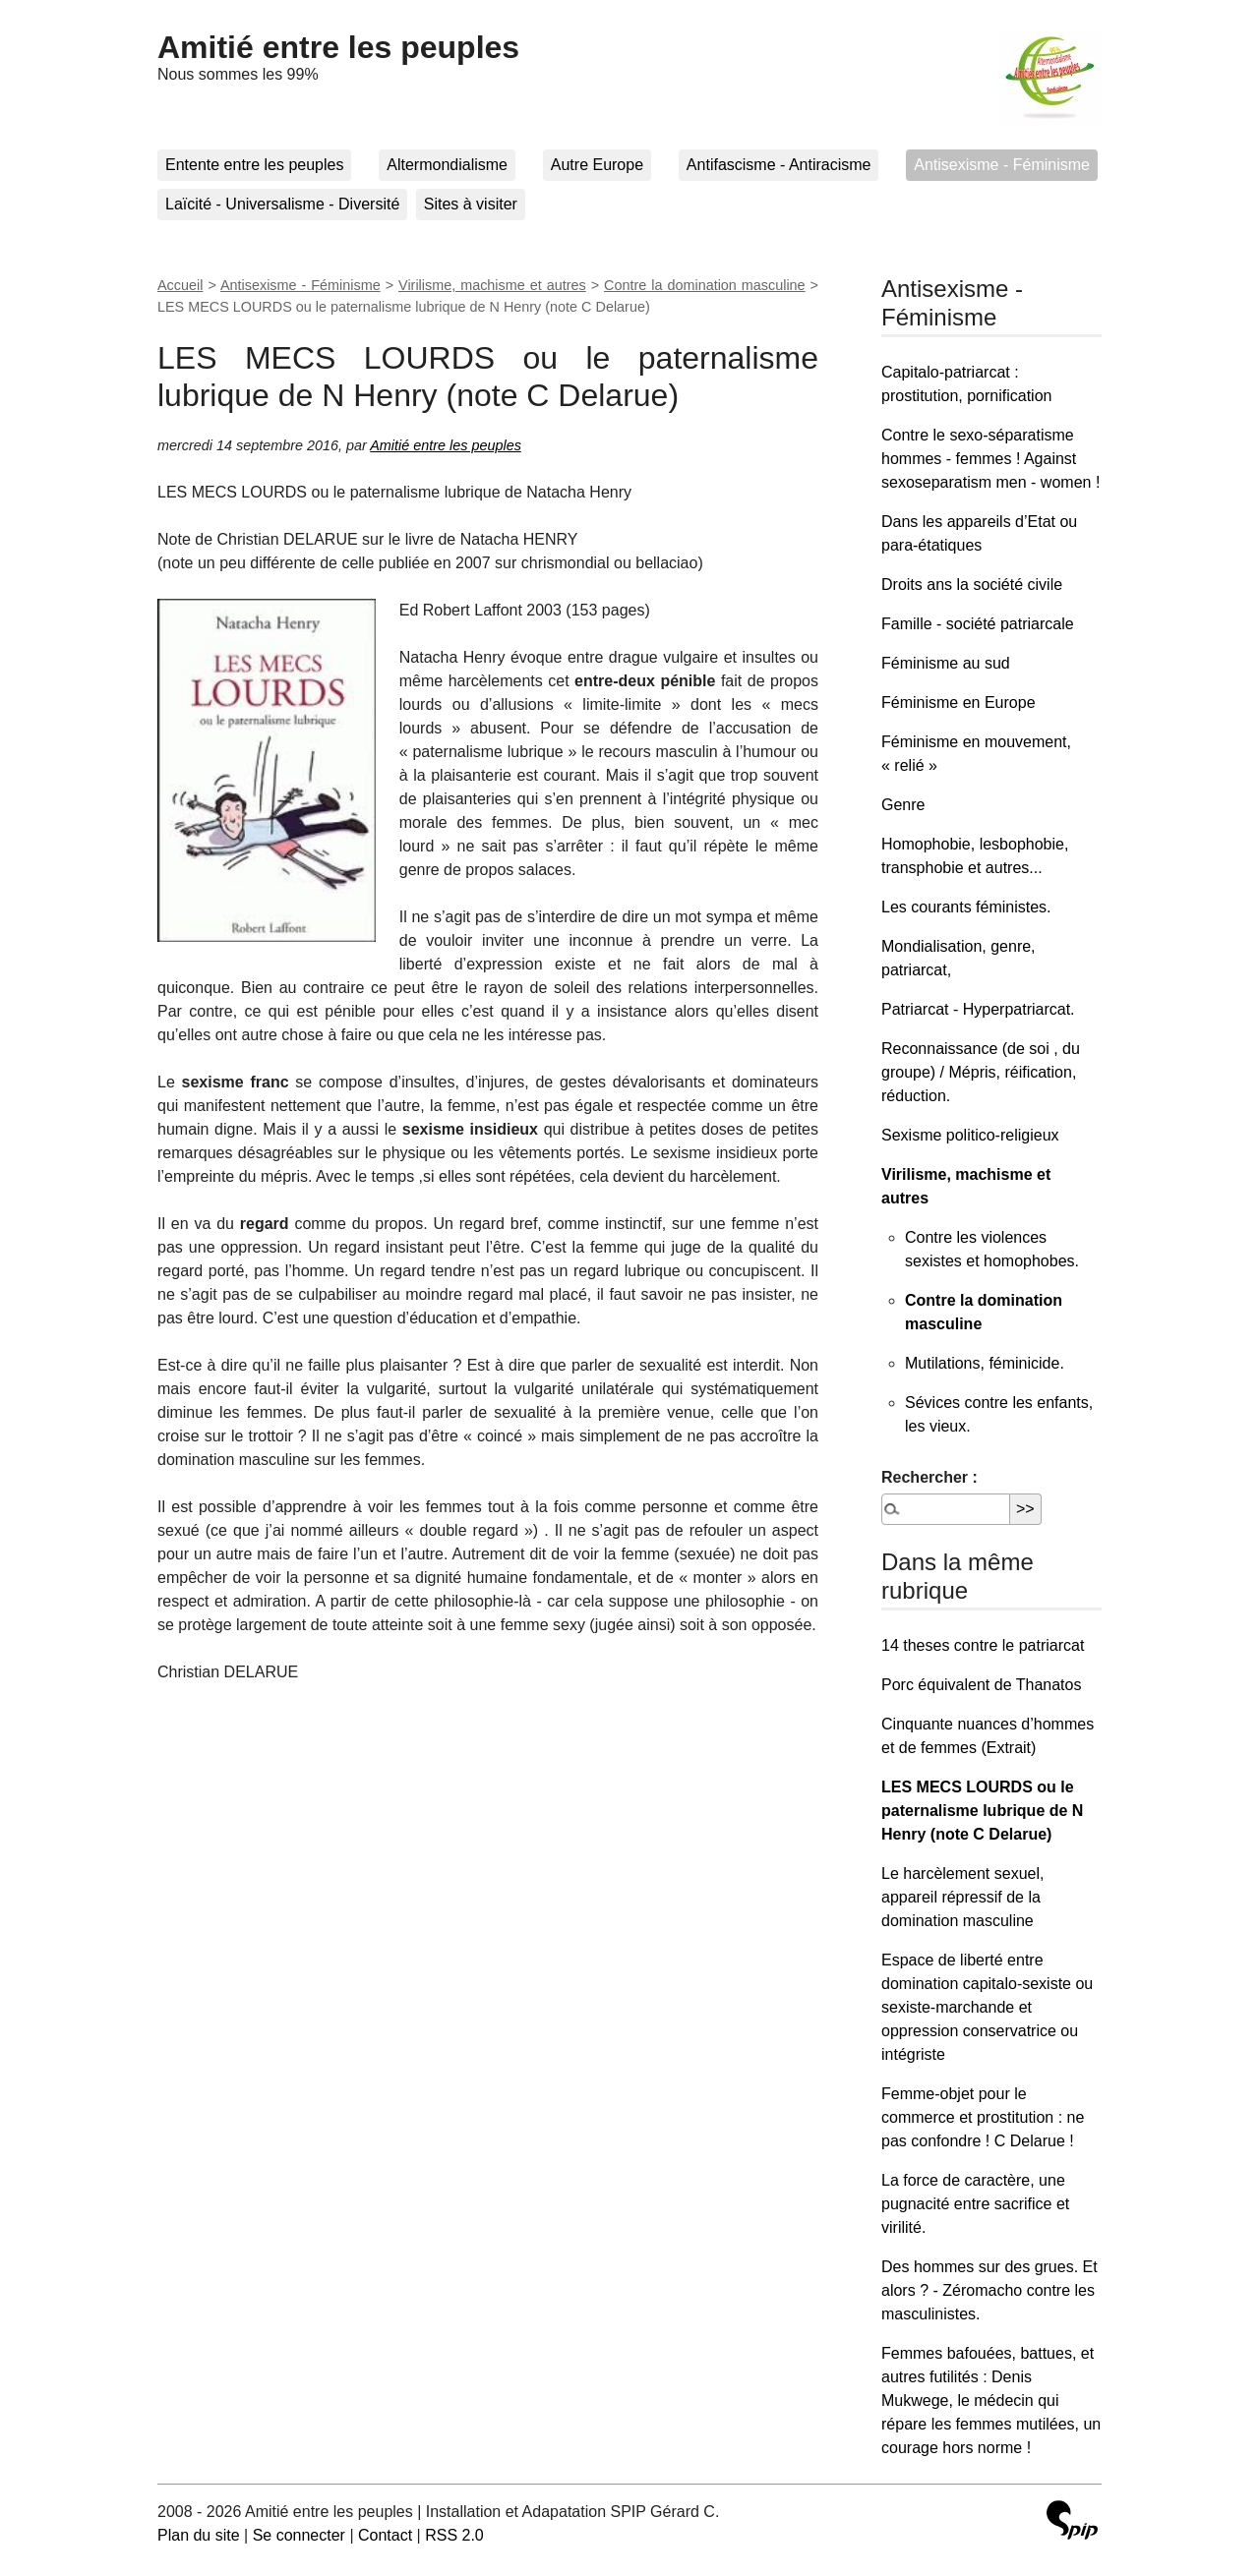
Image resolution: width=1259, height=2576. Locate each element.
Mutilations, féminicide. (984, 1363)
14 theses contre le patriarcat (982, 1645)
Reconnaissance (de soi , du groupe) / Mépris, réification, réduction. (980, 1072)
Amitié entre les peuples (338, 47)
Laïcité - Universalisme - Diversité (282, 204)
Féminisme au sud (945, 663)
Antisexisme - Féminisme (1002, 164)
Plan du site (198, 2535)
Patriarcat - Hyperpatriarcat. (978, 1009)
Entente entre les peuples (254, 164)
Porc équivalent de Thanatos (981, 1684)
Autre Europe (597, 164)
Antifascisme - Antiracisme (779, 164)
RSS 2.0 (454, 2535)
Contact (385, 2535)
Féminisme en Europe (958, 702)
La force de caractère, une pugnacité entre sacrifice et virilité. (975, 2204)
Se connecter (299, 2535)
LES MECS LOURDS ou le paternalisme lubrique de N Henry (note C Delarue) (982, 1811)
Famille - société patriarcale (977, 623)
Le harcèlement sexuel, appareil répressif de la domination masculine (962, 1897)
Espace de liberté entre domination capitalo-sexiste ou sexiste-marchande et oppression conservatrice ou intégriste (987, 2007)
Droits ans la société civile (971, 584)
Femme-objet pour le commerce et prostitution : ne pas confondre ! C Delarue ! (982, 2117)
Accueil (180, 285)
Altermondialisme (447, 164)
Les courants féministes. (966, 907)
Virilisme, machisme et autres (492, 285)
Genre (903, 804)
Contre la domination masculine (705, 285)
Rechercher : (929, 1477)
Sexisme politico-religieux (970, 1135)
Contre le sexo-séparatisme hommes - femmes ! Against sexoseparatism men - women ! (990, 459)
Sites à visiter (470, 204)
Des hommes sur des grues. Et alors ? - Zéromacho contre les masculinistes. (989, 2290)
